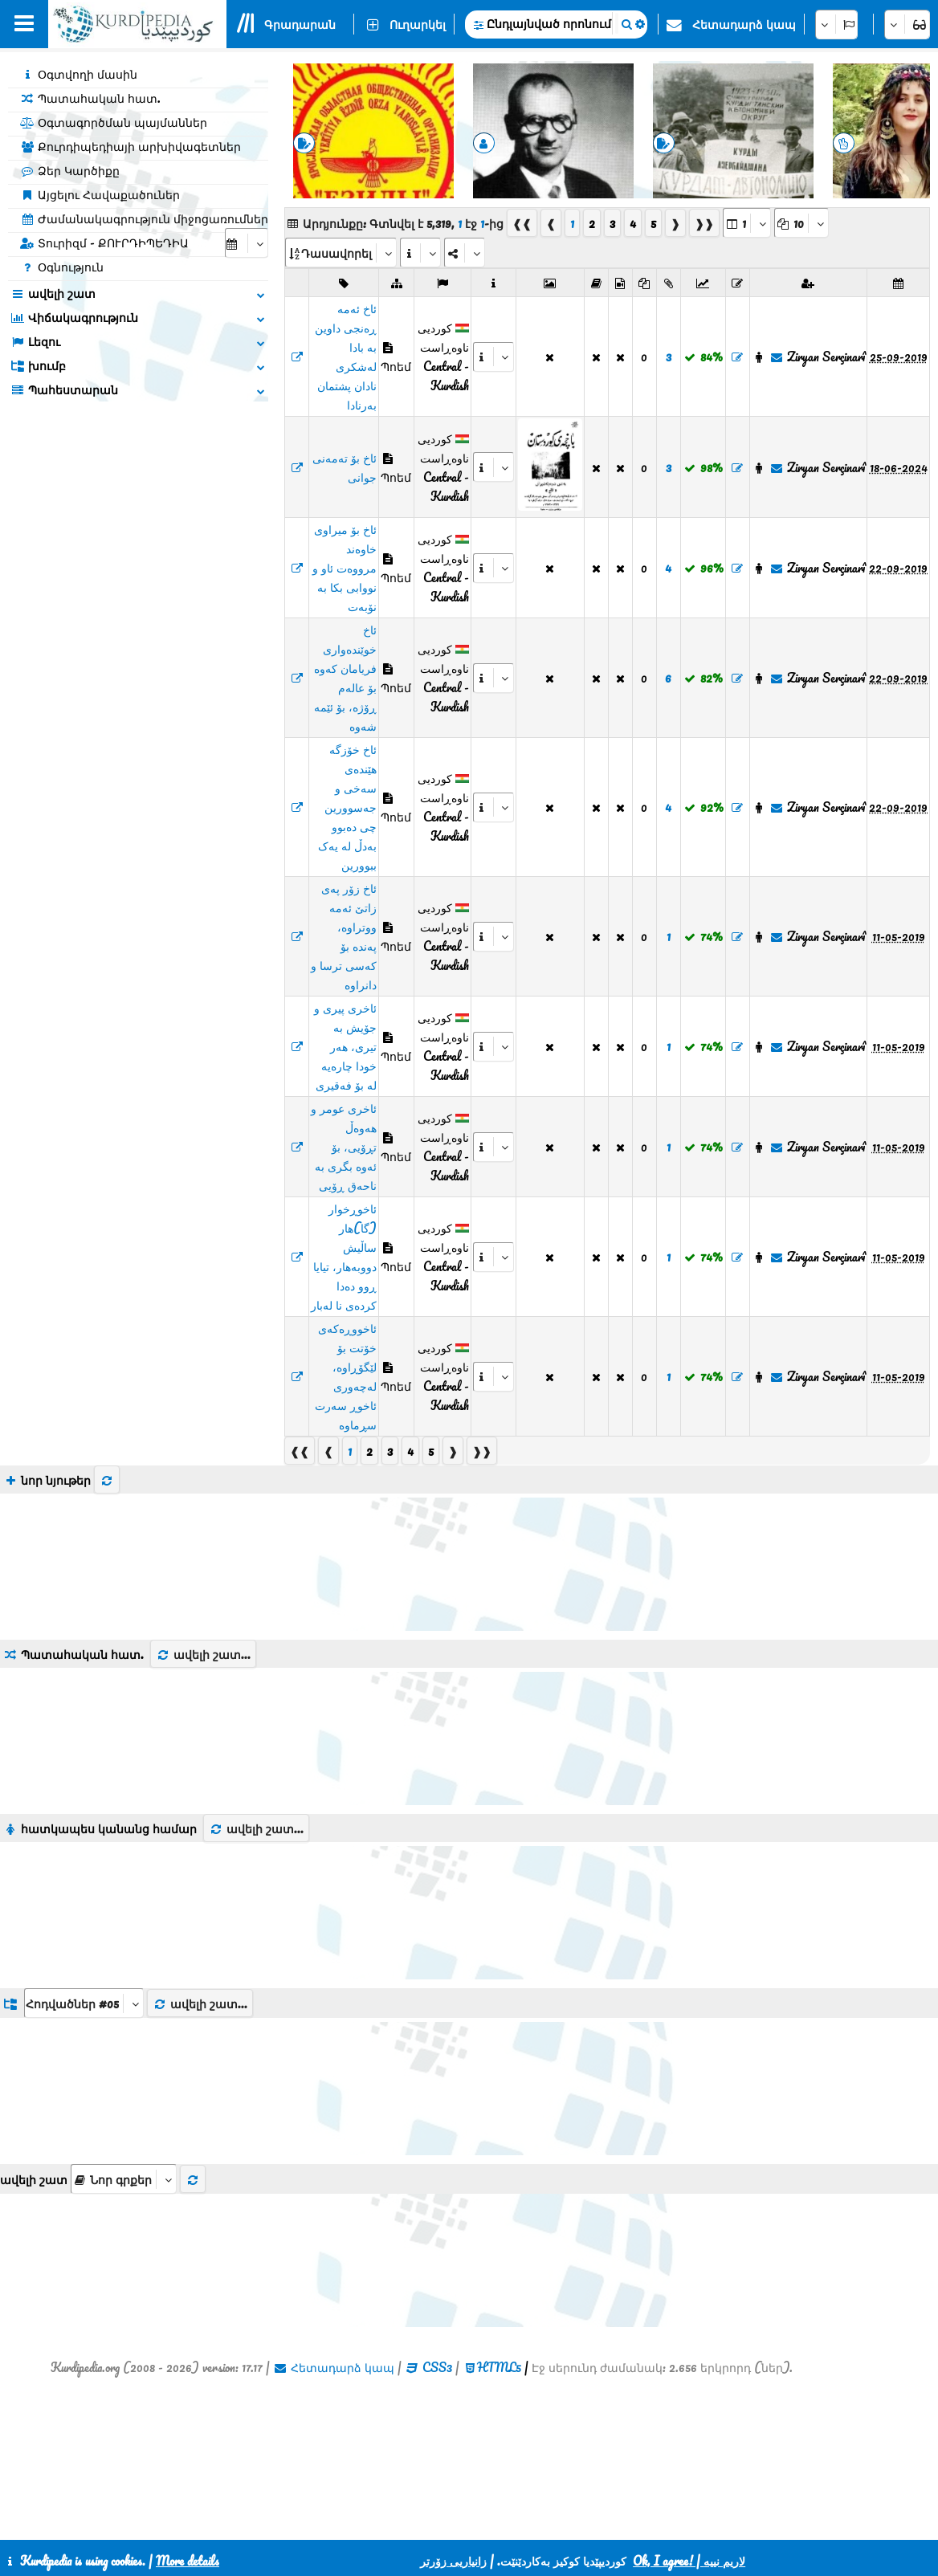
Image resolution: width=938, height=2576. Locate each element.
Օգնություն (62, 266)
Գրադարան (300, 24)
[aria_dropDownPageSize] (801, 223)
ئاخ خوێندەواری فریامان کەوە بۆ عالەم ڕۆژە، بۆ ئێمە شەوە (345, 678)
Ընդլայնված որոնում (549, 23)
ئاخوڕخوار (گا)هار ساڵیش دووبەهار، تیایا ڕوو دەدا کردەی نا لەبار (344, 1256)
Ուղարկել (417, 24)
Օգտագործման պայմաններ (113, 122)
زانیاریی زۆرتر (453, 2560)
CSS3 (437, 2367)
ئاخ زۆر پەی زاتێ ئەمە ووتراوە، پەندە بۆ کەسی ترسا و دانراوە (344, 936)
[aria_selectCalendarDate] (246, 243)
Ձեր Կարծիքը (70, 170)
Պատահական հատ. (90, 98)
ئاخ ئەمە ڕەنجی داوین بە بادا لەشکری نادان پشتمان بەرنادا (346, 356)
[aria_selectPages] (747, 223)
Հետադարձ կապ (744, 24)
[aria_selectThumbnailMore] (123, 2179)
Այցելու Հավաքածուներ (100, 194)
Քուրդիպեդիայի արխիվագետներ (130, 146)
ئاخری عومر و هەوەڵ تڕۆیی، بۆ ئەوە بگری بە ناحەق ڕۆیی (344, 1146)
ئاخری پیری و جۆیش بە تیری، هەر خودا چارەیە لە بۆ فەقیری (345, 1046)
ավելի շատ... (203, 1654)
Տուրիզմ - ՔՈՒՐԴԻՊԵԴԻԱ (104, 242)
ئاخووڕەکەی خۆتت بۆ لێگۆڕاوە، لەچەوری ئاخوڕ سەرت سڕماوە (346, 1376)
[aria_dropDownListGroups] (84, 2003)
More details (187, 2560)
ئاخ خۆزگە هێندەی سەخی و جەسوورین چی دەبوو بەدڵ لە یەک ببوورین (347, 807)
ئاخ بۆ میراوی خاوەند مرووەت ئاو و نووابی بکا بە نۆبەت (344, 568)
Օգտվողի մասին (78, 74)
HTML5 (499, 2367)
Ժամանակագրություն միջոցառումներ (144, 218)
